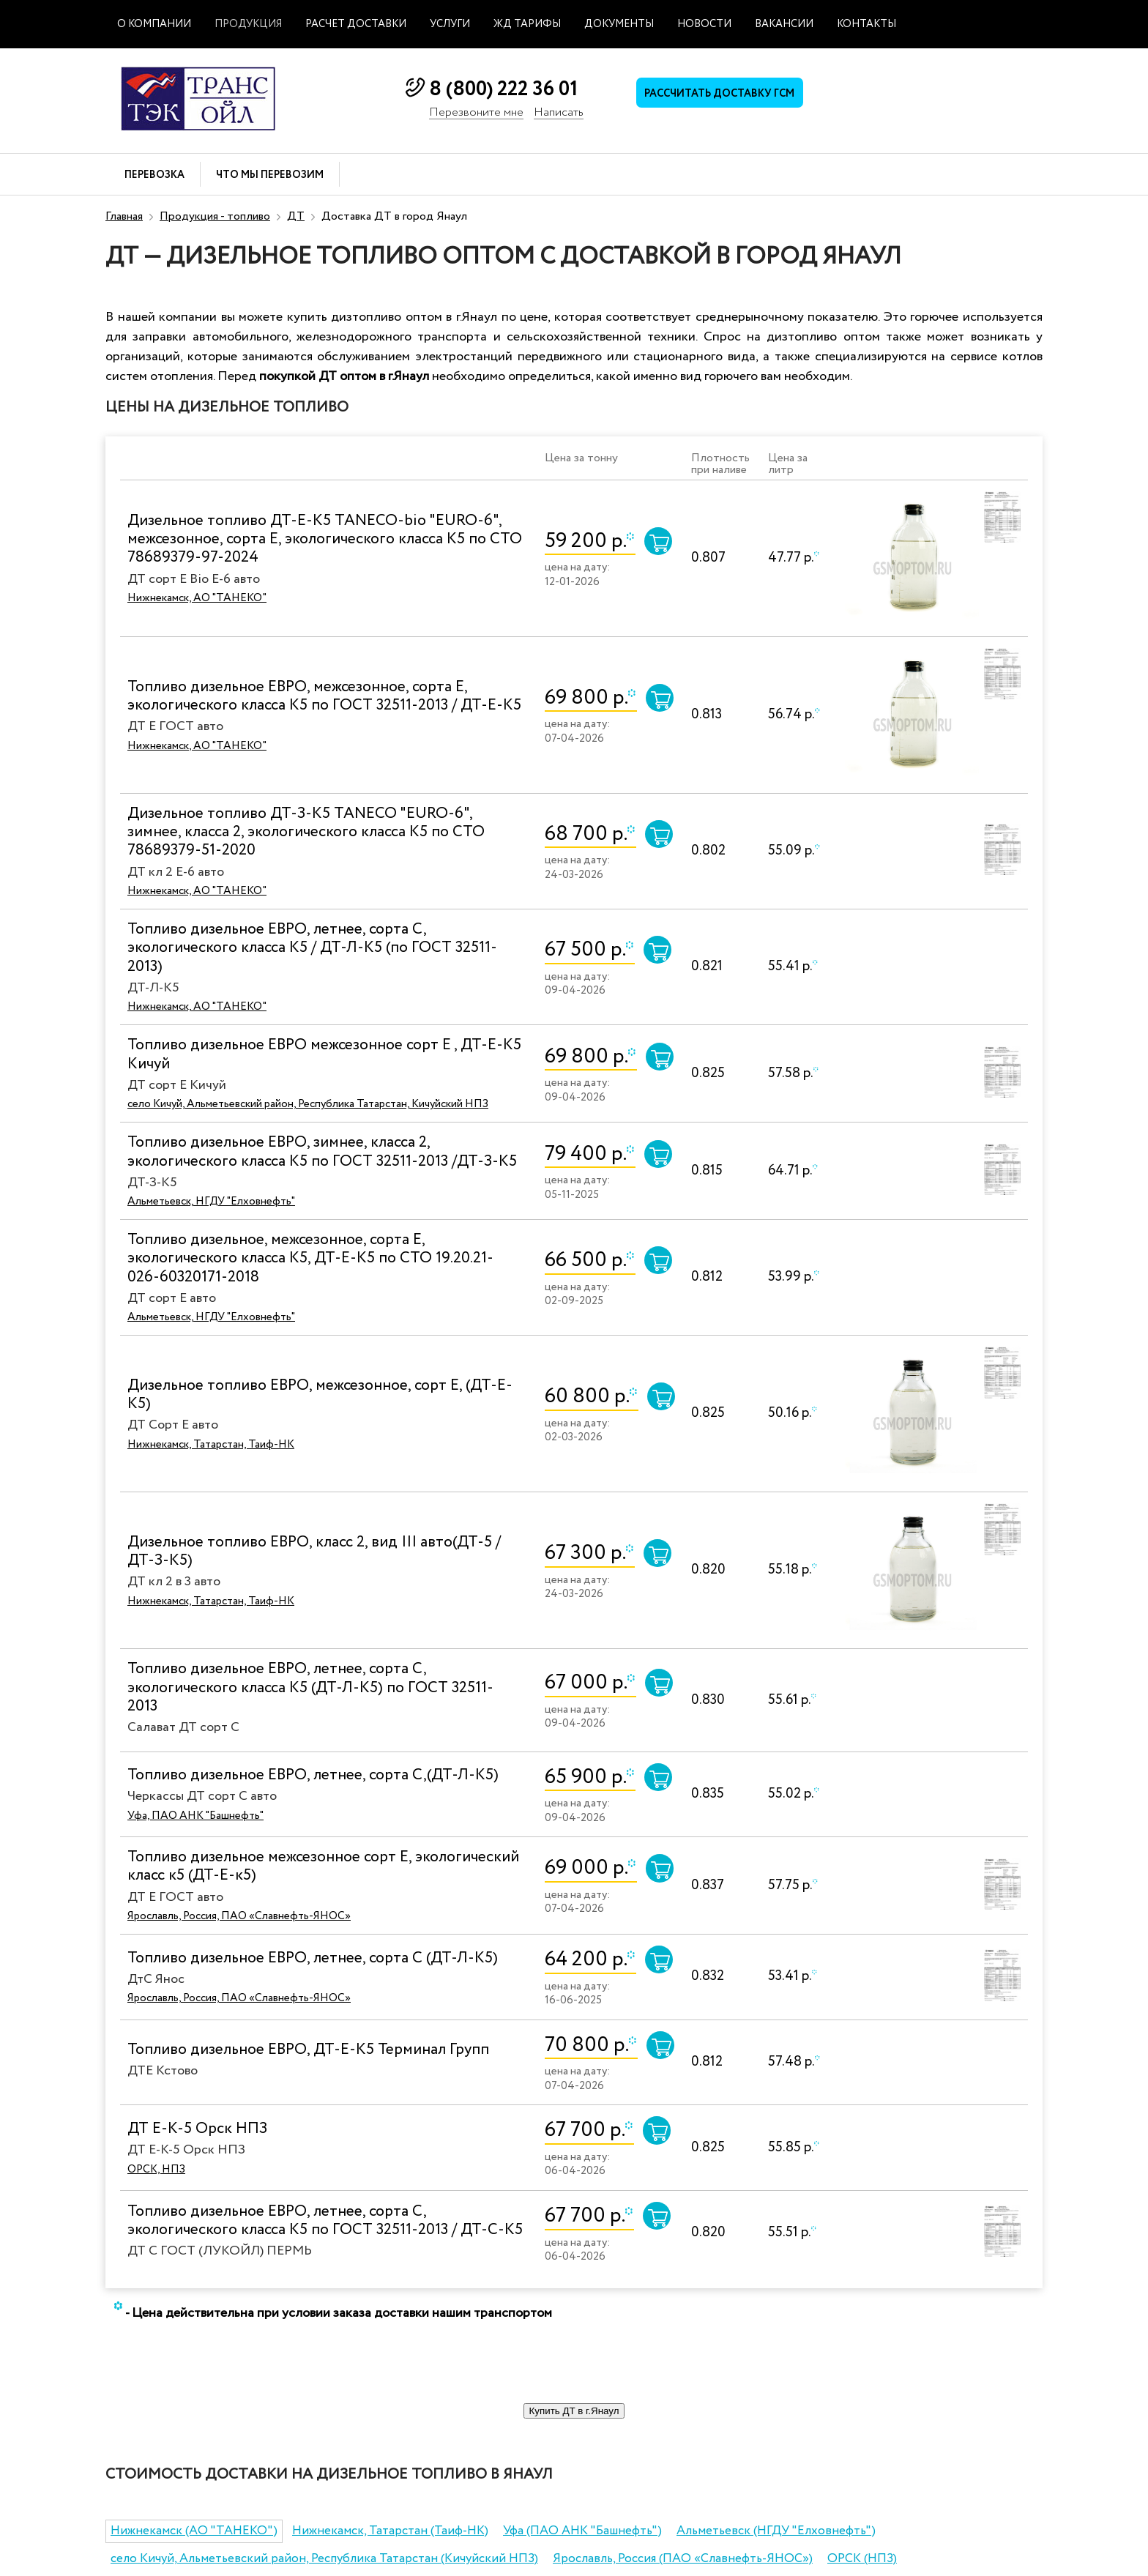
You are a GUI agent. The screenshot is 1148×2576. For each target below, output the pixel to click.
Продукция (248, 24)
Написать (559, 113)
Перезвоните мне (476, 113)
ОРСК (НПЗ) (862, 2559)
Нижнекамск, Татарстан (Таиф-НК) (390, 2531)
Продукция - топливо (215, 216)
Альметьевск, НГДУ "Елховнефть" (211, 1202)
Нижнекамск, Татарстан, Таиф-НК (210, 1445)
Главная (124, 216)
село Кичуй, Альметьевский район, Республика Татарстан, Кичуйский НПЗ (307, 1104)
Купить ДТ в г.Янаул (574, 2410)
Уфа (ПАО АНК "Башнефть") (582, 2531)
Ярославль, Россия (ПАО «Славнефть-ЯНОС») (683, 2559)
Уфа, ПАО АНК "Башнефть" (195, 1816)
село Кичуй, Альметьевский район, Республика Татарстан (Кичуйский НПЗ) (324, 2559)
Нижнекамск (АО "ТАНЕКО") (194, 2531)
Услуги (450, 24)
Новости (704, 24)
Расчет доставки (355, 24)
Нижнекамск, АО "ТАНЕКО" (196, 598)
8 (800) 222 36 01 (503, 89)
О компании (154, 24)
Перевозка (154, 175)
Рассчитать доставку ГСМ (727, 96)
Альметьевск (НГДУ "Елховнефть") (776, 2531)
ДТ (296, 216)
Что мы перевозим (270, 175)
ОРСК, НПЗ (156, 2170)
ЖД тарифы (527, 24)
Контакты (866, 24)
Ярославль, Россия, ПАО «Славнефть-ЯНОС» (239, 1916)
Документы (619, 24)
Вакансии (784, 24)
